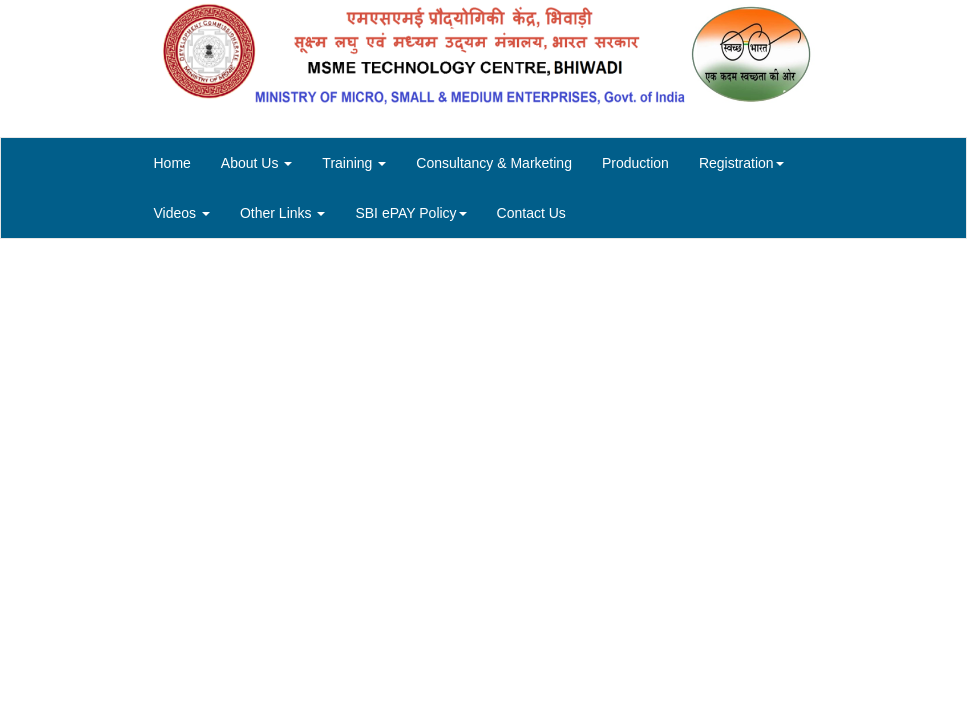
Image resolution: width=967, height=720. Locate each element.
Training (354, 163)
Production (635, 163)
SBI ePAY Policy (410, 213)
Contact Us (531, 213)
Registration (741, 163)
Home (172, 163)
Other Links (282, 213)
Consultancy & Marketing (494, 163)
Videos (182, 213)
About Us (256, 163)
